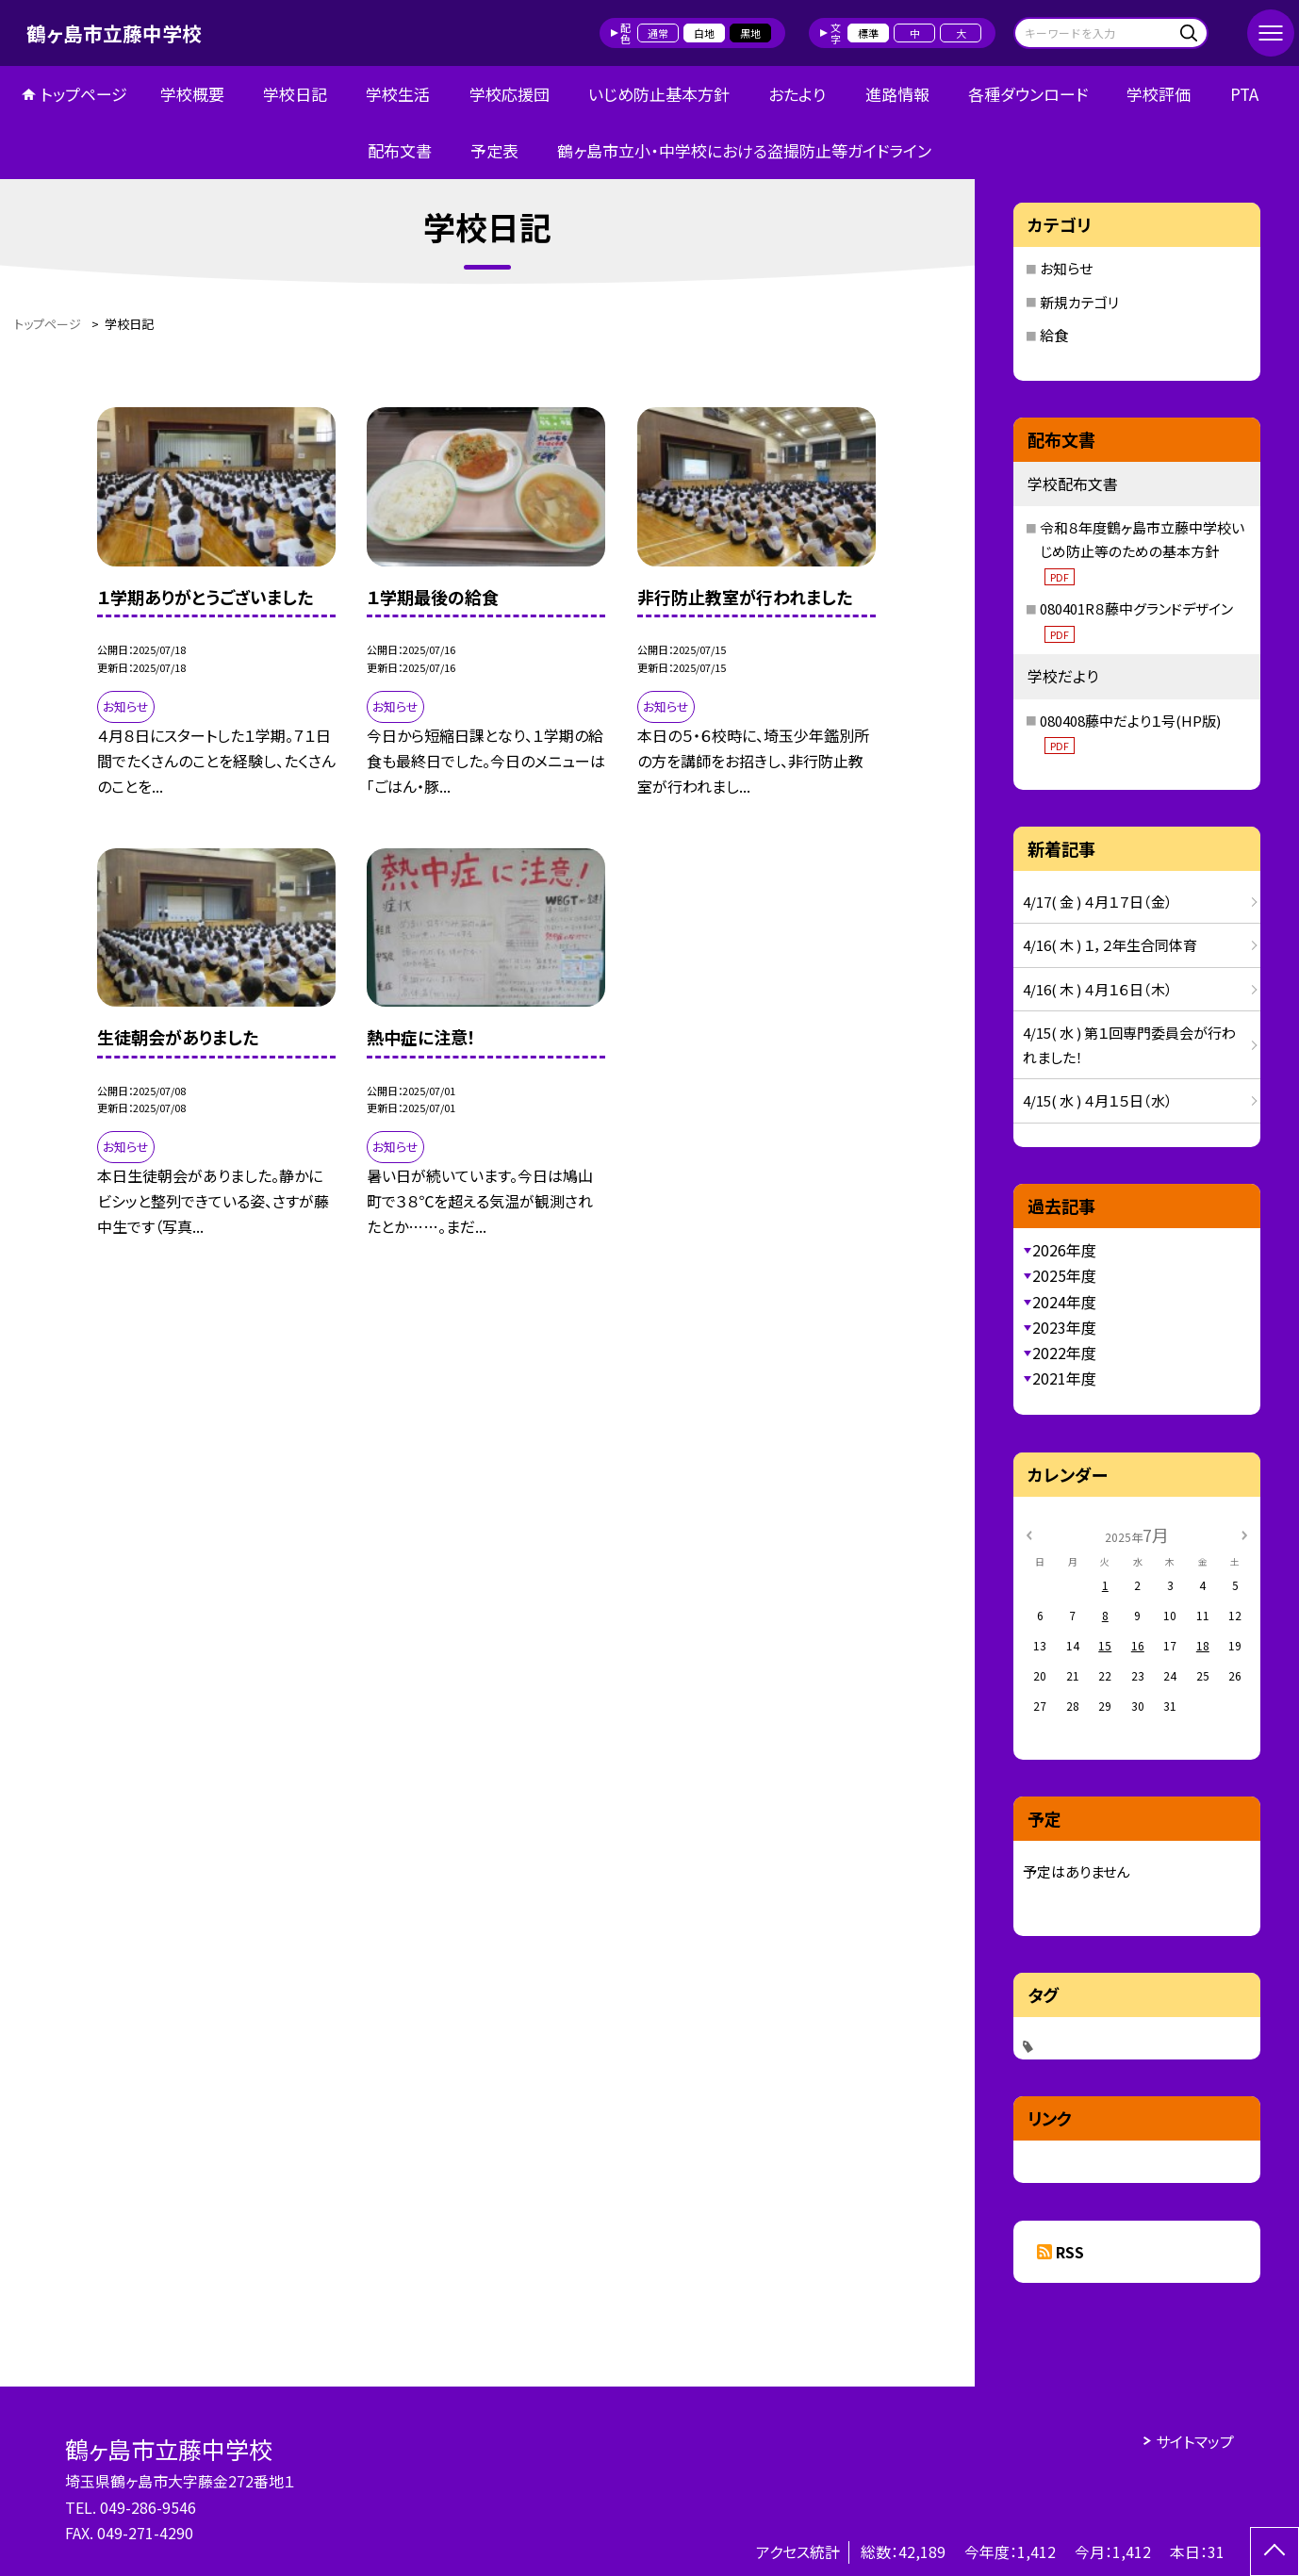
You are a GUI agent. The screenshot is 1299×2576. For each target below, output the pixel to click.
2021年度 (1064, 1378)
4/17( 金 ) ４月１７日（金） (1098, 901)
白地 (704, 33)
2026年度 (1064, 1250)
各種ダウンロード (1028, 94)
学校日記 (295, 94)
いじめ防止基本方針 (659, 94)
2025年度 (1064, 1275)
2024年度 (1064, 1301)
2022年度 (1064, 1352)
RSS (1070, 2251)
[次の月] (1244, 1534)
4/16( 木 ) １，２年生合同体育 (1110, 945)
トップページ (84, 94)
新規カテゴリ (1079, 302)
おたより (797, 94)
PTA (1244, 94)
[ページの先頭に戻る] (1274, 2551)
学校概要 (192, 94)
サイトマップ (1195, 2441)
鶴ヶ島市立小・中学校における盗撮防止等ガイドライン (744, 150)
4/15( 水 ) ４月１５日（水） (1098, 1100)
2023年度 (1064, 1327)
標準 (868, 33)
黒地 (750, 33)
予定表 (494, 150)
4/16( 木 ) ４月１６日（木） (1098, 989)
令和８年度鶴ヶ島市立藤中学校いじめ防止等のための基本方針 (1142, 551)
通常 (658, 33)
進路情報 (897, 94)
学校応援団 (509, 94)
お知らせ (1066, 268)
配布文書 (400, 150)
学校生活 (398, 94)
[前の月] (1028, 1534)
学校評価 (1158, 94)
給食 (1054, 335)
